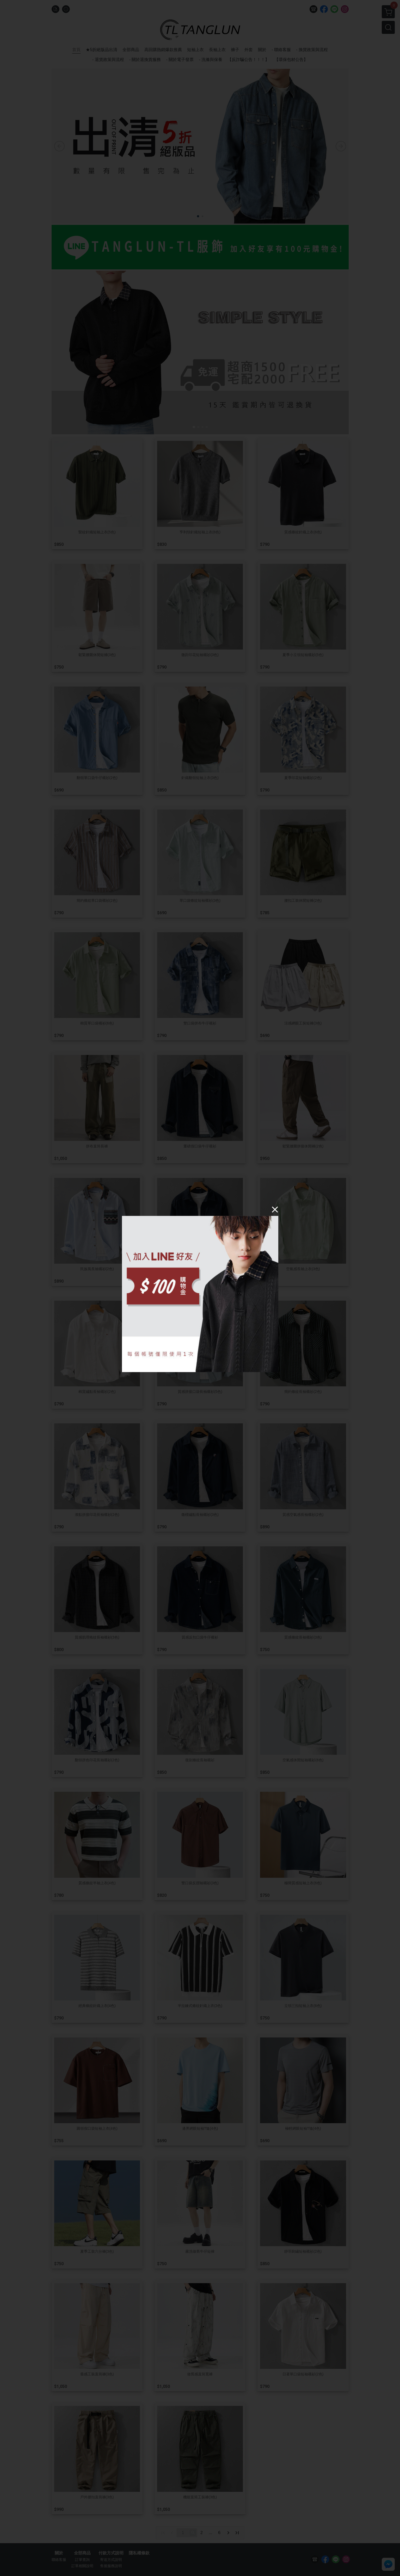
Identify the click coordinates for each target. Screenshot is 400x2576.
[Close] (275, 1209)
